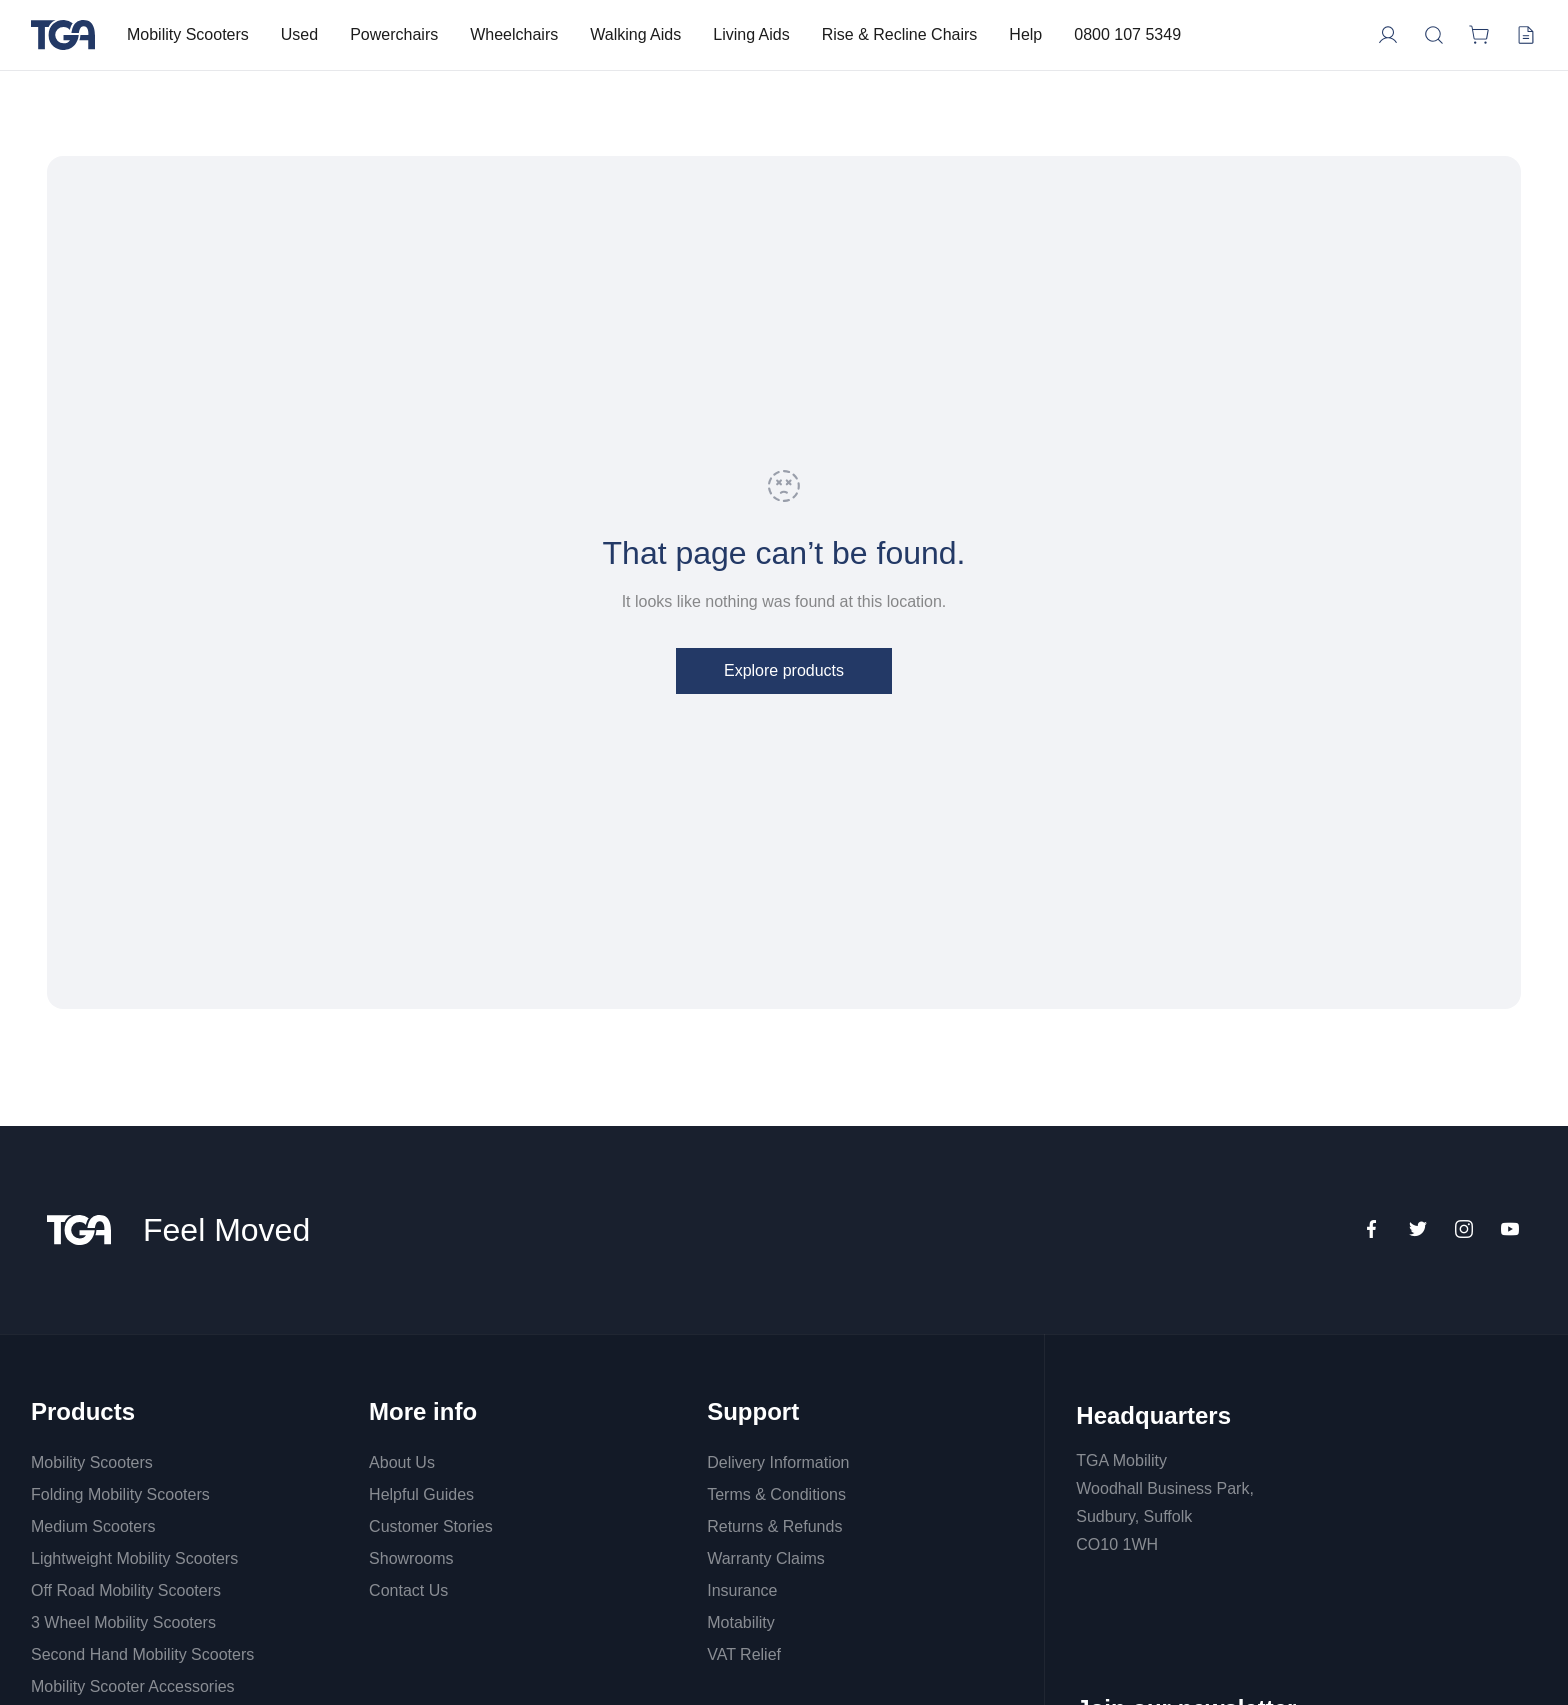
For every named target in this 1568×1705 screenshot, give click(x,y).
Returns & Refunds (774, 1526)
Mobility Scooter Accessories (133, 1686)
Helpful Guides (421, 1494)
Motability (741, 1622)
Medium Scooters (93, 1526)
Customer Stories (431, 1526)
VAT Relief (744, 1654)
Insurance (742, 1590)
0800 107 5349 (1127, 34)
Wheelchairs (514, 34)
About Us (402, 1462)
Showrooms (411, 1558)
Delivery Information (778, 1462)
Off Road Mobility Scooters (126, 1590)
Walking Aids (635, 34)
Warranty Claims (766, 1558)
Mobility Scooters (188, 34)
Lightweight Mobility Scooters (134, 1558)
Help (1025, 34)
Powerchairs (394, 34)
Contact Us (408, 1590)
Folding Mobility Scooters (120, 1494)
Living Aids (751, 34)
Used (299, 34)
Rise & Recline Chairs (900, 34)
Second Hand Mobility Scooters (142, 1654)
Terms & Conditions (776, 1494)
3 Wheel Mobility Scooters (123, 1622)
